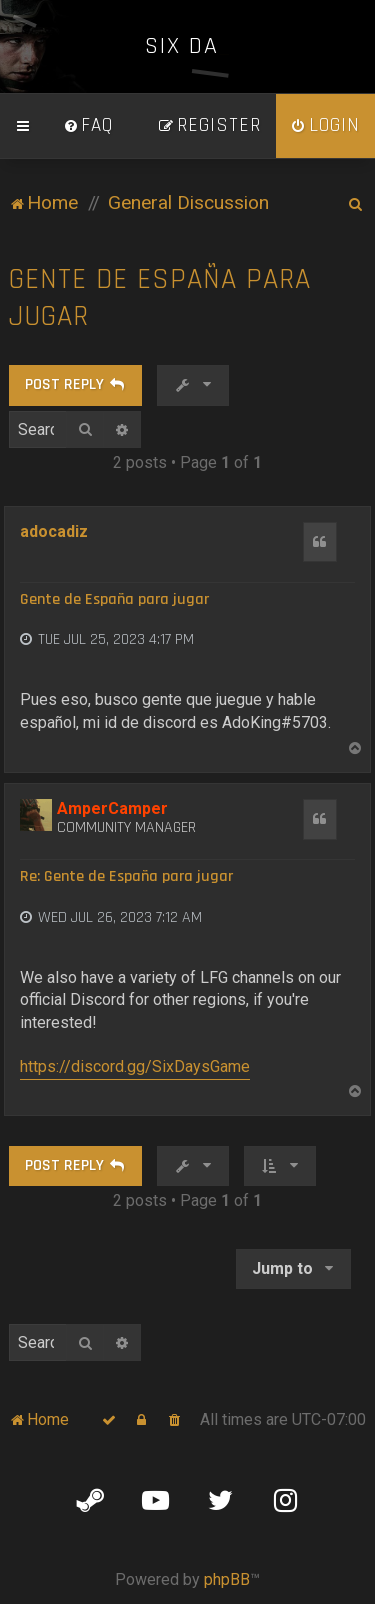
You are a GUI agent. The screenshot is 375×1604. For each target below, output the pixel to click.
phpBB (227, 1579)
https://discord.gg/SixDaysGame (135, 1066)
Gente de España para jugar (160, 298)
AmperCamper (112, 808)
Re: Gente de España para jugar (126, 877)
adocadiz (54, 531)
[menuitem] (88, 126)
